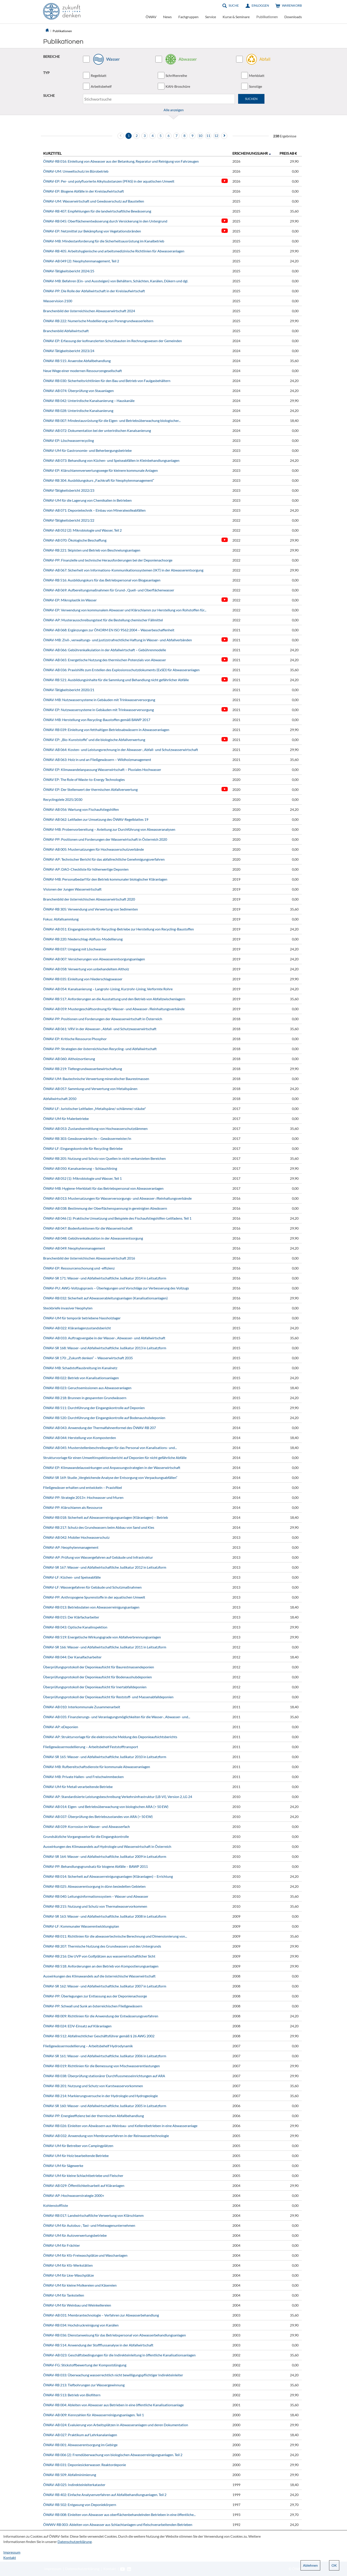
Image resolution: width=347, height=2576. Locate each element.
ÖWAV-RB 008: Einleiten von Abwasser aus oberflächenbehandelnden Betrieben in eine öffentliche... (119, 2514)
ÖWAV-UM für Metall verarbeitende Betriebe (78, 1786)
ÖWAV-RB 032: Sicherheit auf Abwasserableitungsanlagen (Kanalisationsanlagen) (105, 1298)
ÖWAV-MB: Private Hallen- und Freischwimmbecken (83, 1777)
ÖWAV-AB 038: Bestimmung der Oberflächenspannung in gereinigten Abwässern (105, 1208)
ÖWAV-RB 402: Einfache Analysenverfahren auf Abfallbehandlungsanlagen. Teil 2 (104, 2494)
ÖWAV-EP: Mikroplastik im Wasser (70, 600)
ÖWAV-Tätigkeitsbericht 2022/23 (68, 490)
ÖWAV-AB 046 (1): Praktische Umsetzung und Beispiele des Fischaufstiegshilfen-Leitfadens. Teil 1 (117, 1218)
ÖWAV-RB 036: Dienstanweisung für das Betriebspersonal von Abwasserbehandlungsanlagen (114, 2335)
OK (334, 2565)
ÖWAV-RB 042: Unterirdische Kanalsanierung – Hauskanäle (89, 400)
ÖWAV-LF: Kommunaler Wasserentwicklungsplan (81, 1926)
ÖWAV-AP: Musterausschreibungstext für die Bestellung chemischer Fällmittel (103, 620)
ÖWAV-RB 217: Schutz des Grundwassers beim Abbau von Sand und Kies (98, 1527)
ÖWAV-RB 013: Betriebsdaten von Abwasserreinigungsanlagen (91, 1607)
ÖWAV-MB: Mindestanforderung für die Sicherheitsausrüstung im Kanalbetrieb (103, 241)
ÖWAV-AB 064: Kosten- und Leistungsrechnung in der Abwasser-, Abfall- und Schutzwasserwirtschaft (120, 749)
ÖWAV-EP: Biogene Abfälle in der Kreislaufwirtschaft (83, 191)
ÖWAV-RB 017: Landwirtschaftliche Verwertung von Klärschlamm (93, 2215)
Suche (234, 5)
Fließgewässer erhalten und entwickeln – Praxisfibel (82, 1487)
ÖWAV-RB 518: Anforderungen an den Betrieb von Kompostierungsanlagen (100, 1966)
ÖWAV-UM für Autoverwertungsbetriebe (75, 2235)
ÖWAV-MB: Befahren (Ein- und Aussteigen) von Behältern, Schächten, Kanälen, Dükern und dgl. (115, 281)
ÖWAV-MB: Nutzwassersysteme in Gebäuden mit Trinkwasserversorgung (99, 700)
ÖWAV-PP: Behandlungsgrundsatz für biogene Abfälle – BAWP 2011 (95, 1866)
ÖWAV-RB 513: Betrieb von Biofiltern (71, 2395)
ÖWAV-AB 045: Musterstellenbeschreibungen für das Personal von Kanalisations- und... (110, 1447)
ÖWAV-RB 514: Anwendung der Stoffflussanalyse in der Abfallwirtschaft (98, 2345)
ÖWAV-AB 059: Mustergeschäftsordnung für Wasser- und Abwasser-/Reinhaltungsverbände (114, 1009)
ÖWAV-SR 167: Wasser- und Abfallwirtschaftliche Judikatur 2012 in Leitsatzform (104, 1567)
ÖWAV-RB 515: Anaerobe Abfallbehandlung (77, 361)
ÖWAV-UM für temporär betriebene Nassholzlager (82, 1318)
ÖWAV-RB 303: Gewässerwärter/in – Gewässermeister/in (87, 1138)
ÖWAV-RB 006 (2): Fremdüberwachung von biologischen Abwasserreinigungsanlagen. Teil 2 (112, 2455)
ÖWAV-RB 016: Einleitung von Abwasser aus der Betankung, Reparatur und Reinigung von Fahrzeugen (121, 161)
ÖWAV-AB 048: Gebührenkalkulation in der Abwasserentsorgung (93, 1238)
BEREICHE (51, 56)
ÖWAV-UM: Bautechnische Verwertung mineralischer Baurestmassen (96, 1078)
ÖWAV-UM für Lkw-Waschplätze (68, 2275)
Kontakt (9, 2557)
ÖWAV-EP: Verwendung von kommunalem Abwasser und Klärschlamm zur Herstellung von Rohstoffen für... (124, 610)
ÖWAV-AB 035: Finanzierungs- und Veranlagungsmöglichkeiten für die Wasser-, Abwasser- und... (116, 1717)
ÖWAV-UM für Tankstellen (63, 2295)
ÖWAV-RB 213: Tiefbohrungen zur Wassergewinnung (84, 2385)
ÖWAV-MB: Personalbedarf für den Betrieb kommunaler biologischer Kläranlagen (105, 879)
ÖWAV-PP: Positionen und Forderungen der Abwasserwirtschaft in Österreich (102, 1019)
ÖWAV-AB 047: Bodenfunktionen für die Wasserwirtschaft (88, 1228)
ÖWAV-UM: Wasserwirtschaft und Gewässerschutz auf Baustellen (93, 201)
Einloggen (260, 5)
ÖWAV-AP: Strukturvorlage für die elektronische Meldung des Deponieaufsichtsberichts (110, 1737)
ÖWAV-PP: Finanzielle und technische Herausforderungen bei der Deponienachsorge (107, 560)
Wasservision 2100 (57, 301)
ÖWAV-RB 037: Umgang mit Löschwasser (74, 949)
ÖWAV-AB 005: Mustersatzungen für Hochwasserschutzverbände (93, 849)
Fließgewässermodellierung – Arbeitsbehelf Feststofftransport (90, 1747)
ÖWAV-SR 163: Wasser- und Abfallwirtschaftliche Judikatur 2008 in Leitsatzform (104, 1916)
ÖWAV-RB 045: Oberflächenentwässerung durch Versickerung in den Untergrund (105, 221)
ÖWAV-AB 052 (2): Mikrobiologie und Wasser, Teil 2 (82, 530)
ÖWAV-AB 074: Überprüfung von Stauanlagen (78, 390)
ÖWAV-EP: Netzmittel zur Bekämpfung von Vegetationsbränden (92, 231)
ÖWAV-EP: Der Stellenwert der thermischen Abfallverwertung (90, 789)
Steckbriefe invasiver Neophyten (68, 1308)
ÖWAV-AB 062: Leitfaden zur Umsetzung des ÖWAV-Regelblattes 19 (95, 819)
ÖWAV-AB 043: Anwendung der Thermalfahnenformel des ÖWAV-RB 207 (99, 1427)
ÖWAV (151, 17)
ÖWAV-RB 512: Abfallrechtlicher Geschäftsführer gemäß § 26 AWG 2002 (98, 2036)
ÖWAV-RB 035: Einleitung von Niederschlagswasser (82, 979)
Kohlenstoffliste (55, 2205)
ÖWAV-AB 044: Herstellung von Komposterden (79, 1437)
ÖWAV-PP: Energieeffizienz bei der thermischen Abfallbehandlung (93, 2116)
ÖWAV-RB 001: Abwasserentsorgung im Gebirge (80, 2445)
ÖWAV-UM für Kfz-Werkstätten (68, 2265)
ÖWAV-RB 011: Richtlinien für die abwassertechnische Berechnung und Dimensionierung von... (115, 1936)
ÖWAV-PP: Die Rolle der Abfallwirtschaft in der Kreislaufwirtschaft (94, 291)
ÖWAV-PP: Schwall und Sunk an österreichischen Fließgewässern (92, 2006)
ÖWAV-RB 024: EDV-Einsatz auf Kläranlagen (77, 2026)
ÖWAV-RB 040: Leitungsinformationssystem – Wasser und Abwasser (95, 1896)
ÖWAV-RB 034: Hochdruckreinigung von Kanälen (81, 2325)
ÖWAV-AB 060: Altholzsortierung (69, 1059)
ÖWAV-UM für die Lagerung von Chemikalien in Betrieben (87, 500)
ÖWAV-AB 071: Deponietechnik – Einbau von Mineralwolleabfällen (94, 510)
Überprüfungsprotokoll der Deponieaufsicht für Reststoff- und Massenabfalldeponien (108, 1697)
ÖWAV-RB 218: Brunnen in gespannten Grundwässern (84, 1398)
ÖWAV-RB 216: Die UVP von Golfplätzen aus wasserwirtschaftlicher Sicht (99, 1956)
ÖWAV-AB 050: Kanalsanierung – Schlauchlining (80, 1168)
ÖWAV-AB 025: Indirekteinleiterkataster (74, 2484)
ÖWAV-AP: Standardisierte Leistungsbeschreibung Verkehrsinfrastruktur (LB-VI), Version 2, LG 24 (117, 1796)
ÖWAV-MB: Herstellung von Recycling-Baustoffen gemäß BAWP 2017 (96, 720)
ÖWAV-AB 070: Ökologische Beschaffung (74, 540)
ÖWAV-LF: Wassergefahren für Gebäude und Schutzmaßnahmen (92, 1587)
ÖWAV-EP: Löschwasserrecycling (68, 440)
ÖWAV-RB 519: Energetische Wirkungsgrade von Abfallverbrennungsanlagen (102, 1637)
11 (208, 135)
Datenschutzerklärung (75, 2541)
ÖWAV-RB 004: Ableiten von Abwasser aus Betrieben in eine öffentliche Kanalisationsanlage (113, 2405)
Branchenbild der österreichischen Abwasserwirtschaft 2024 (89, 311)
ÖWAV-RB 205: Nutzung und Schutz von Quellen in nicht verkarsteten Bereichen (104, 1158)
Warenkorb (292, 5)
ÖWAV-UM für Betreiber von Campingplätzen (78, 2145)
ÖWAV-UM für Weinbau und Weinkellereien (77, 2305)
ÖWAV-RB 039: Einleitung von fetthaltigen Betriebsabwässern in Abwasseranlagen (106, 729)
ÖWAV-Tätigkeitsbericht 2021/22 (68, 520)
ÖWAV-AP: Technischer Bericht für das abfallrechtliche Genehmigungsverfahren (104, 859)
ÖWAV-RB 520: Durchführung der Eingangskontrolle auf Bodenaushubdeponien (104, 1418)
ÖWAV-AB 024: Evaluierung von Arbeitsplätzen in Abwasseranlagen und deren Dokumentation (115, 2425)
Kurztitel (52, 153)
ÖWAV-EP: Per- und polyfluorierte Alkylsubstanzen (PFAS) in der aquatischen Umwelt (108, 181)
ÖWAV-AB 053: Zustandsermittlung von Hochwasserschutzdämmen (95, 1128)
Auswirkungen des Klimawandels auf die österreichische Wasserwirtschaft (99, 1976)
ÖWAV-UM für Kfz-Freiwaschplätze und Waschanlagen (85, 2255)
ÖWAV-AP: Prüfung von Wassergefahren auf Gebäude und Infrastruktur (98, 1557)
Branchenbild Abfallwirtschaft (66, 331)
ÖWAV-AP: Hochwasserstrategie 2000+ (73, 2195)
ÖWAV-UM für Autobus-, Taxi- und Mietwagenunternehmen (89, 2225)
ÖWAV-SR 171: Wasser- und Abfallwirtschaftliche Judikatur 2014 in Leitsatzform (104, 1278)
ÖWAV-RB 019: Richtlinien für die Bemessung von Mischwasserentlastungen (101, 2066)
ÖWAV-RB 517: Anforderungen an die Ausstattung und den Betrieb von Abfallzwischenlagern (114, 999)
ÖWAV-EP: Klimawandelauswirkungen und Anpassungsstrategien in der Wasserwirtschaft (111, 1467)
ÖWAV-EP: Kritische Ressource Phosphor (75, 1039)
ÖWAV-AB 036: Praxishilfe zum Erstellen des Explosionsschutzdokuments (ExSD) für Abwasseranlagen (121, 670)
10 (200, 135)
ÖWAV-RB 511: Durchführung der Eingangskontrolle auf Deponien (94, 1408)
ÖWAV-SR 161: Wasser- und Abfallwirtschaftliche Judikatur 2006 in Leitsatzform (104, 2056)
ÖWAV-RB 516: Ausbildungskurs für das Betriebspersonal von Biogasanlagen (101, 580)
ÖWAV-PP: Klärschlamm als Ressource (72, 1507)
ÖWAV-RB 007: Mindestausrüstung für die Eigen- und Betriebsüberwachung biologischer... (112, 420)
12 (216, 135)
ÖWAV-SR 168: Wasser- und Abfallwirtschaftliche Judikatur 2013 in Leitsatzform (104, 1348)
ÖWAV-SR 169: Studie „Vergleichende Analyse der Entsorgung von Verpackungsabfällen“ (110, 1477)
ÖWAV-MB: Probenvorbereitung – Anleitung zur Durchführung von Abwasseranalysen (109, 829)
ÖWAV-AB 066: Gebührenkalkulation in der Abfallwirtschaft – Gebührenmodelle (104, 650)
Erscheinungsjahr (250, 153)
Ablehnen (310, 2565)
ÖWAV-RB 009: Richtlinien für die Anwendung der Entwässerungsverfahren (100, 2016)
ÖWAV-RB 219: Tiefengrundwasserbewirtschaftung (82, 1069)
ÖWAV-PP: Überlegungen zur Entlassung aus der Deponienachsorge (95, 1996)
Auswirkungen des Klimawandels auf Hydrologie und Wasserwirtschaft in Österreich (107, 1846)
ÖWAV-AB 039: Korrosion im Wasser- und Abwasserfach (86, 1826)
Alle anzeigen (174, 110)
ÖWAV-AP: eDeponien (60, 1727)
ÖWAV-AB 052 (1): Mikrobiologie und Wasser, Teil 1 (82, 1178)
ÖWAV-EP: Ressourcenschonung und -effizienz (79, 1268)
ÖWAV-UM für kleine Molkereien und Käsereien (80, 2285)
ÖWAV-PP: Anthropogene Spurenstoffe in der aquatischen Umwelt (94, 1597)
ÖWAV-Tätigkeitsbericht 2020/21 (68, 690)
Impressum (11, 2552)
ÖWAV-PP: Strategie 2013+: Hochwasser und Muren (83, 1497)
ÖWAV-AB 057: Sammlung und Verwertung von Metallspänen (90, 1088)
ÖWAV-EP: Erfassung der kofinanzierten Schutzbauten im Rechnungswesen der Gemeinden (112, 341)
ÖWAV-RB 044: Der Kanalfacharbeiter (72, 1657)
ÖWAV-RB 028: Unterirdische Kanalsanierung (78, 410)
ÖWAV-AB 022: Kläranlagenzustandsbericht (77, 1328)
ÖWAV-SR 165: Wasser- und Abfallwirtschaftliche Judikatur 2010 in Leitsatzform (104, 1757)
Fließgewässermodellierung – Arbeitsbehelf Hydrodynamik (88, 2046)
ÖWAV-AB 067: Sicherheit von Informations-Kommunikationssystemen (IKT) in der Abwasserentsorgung (123, 570)
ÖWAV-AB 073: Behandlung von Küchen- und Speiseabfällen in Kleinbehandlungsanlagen (111, 460)
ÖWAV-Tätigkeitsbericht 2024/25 (68, 271)
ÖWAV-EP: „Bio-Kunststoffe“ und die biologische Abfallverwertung (94, 739)
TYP (46, 72)
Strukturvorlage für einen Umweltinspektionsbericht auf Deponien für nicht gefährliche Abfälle (115, 1457)
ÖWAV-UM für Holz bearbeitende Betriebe (76, 2155)
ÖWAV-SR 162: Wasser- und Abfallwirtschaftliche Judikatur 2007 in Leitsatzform (104, 1986)
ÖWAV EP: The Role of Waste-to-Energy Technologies (84, 779)
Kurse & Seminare (236, 17)
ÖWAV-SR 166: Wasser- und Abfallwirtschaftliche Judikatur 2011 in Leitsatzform (104, 1647)
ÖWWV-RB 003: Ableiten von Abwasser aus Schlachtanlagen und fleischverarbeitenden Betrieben (117, 2524)
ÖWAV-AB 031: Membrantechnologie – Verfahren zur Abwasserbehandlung (101, 2315)
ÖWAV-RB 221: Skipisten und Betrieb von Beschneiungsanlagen (91, 550)
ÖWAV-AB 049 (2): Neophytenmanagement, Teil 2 (81, 261)
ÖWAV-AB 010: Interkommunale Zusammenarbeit (81, 1707)
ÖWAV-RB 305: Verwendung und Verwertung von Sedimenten (90, 909)
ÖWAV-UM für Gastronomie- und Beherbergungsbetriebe (87, 450)
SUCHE (49, 95)
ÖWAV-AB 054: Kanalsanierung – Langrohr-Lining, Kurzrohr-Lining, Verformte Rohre (108, 989)
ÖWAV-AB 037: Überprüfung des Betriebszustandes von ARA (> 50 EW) (98, 1816)
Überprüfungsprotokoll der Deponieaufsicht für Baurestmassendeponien (98, 1667)
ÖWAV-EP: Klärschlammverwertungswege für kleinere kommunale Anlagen (100, 470)
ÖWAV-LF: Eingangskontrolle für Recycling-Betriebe (83, 1148)
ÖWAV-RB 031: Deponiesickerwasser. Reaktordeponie (84, 2465)
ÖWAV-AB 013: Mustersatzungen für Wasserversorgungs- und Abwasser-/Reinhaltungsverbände (117, 1198)
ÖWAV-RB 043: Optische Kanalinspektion (75, 1627)
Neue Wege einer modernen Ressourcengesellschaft (82, 371)
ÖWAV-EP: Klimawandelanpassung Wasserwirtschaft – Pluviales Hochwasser (102, 769)
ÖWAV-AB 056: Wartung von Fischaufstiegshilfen (81, 809)
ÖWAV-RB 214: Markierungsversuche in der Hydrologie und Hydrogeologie (100, 2096)
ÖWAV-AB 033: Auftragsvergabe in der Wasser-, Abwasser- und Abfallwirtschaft (104, 1338)
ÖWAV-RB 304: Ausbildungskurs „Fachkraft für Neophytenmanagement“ (98, 480)
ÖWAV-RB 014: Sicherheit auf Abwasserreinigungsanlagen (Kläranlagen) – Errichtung (108, 1876)
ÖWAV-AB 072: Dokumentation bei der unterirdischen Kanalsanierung (97, 430)
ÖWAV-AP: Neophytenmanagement (70, 1547)
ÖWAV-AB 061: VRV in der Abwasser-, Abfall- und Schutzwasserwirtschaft (99, 1029)
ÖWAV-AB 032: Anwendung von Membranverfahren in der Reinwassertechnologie (106, 2135)
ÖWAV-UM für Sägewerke (63, 2165)
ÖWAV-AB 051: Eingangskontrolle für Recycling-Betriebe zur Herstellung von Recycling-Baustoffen (118, 929)
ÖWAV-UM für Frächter (61, 2245)
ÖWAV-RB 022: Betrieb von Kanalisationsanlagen (81, 1378)
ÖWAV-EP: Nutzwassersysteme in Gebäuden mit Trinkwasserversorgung (98, 710)
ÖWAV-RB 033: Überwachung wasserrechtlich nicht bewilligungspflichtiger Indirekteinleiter (113, 2375)
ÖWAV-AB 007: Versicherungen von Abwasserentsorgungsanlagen (94, 959)
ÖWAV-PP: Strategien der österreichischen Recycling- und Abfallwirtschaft (100, 1049)
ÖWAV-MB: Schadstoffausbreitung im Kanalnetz (80, 1368)
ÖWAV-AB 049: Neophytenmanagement (74, 1248)
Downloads (293, 17)
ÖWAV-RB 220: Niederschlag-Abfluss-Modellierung (83, 939)
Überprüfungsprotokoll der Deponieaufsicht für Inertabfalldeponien (95, 1687)
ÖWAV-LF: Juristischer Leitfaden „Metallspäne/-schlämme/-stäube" (94, 1108)
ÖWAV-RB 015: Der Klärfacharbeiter (71, 1617)
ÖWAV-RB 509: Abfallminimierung (69, 2475)
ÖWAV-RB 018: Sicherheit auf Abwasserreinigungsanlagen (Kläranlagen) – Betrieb (105, 1517)
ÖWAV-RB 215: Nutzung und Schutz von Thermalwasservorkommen (95, 1906)
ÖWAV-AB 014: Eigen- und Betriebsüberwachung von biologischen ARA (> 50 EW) (105, 1806)
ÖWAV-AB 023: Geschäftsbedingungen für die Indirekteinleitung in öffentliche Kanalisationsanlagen (119, 2355)
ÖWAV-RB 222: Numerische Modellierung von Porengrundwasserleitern (98, 321)
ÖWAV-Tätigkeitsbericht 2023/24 (68, 351)
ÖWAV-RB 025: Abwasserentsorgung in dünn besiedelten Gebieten (94, 1886)
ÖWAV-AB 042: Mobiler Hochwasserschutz (76, 1537)
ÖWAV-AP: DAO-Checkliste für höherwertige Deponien (86, 869)
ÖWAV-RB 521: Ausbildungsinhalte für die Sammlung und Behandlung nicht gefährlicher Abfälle (116, 680)
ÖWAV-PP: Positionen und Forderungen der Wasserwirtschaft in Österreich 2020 (105, 839)
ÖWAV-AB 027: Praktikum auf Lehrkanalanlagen (80, 2435)
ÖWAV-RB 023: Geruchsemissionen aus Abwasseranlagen (87, 1388)
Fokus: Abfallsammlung (61, 919)
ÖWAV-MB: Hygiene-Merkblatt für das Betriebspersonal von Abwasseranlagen (103, 1188)
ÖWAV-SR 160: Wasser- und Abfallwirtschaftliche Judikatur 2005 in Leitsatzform (104, 2106)
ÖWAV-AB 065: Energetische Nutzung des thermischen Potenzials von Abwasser (104, 660)
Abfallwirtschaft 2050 (59, 1098)
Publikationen (267, 17)
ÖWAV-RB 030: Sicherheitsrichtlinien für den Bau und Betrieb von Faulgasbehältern (106, 380)
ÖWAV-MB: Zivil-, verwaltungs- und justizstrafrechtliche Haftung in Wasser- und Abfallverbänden (117, 640)
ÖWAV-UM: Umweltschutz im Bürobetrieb (75, 171)
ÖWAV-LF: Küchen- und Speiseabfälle (72, 1577)
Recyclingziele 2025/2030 (62, 799)
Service (210, 17)
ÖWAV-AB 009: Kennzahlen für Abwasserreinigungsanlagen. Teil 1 (93, 2415)
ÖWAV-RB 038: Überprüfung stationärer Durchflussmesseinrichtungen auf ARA (104, 2076)
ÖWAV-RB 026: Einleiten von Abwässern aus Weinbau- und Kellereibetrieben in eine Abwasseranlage (120, 2126)
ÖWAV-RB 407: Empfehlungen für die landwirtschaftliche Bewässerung (97, 211)
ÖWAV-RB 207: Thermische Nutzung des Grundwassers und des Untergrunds (102, 1946)
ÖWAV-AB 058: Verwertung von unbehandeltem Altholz (86, 969)
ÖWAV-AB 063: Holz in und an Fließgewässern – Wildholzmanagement (97, 759)
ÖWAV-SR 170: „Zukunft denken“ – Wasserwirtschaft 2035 (88, 1358)
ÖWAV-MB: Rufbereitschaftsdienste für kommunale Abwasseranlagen (96, 1767)
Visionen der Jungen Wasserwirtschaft (72, 889)
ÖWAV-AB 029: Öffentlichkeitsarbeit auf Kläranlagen (83, 2185)
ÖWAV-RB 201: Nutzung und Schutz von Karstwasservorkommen (93, 2086)
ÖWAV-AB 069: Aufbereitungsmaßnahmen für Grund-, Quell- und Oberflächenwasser (108, 590)
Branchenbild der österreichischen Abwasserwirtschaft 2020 (89, 899)
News (167, 17)
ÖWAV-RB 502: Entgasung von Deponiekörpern (79, 2504)
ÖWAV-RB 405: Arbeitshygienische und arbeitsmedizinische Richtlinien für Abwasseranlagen (113, 251)
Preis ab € (288, 153)
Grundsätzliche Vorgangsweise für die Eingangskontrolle (86, 1836)
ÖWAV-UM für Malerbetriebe (66, 1118)
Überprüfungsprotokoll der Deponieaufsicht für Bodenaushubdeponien (97, 1677)
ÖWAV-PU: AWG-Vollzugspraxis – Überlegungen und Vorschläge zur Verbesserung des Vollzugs (116, 1288)
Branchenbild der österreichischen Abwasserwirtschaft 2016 (89, 1258)
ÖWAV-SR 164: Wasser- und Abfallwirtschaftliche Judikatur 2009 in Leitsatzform (104, 1856)
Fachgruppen (188, 17)
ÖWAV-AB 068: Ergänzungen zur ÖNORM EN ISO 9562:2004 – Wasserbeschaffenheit (108, 630)
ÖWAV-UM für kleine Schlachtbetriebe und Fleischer (83, 2175)
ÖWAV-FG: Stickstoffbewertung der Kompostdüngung (84, 2365)
